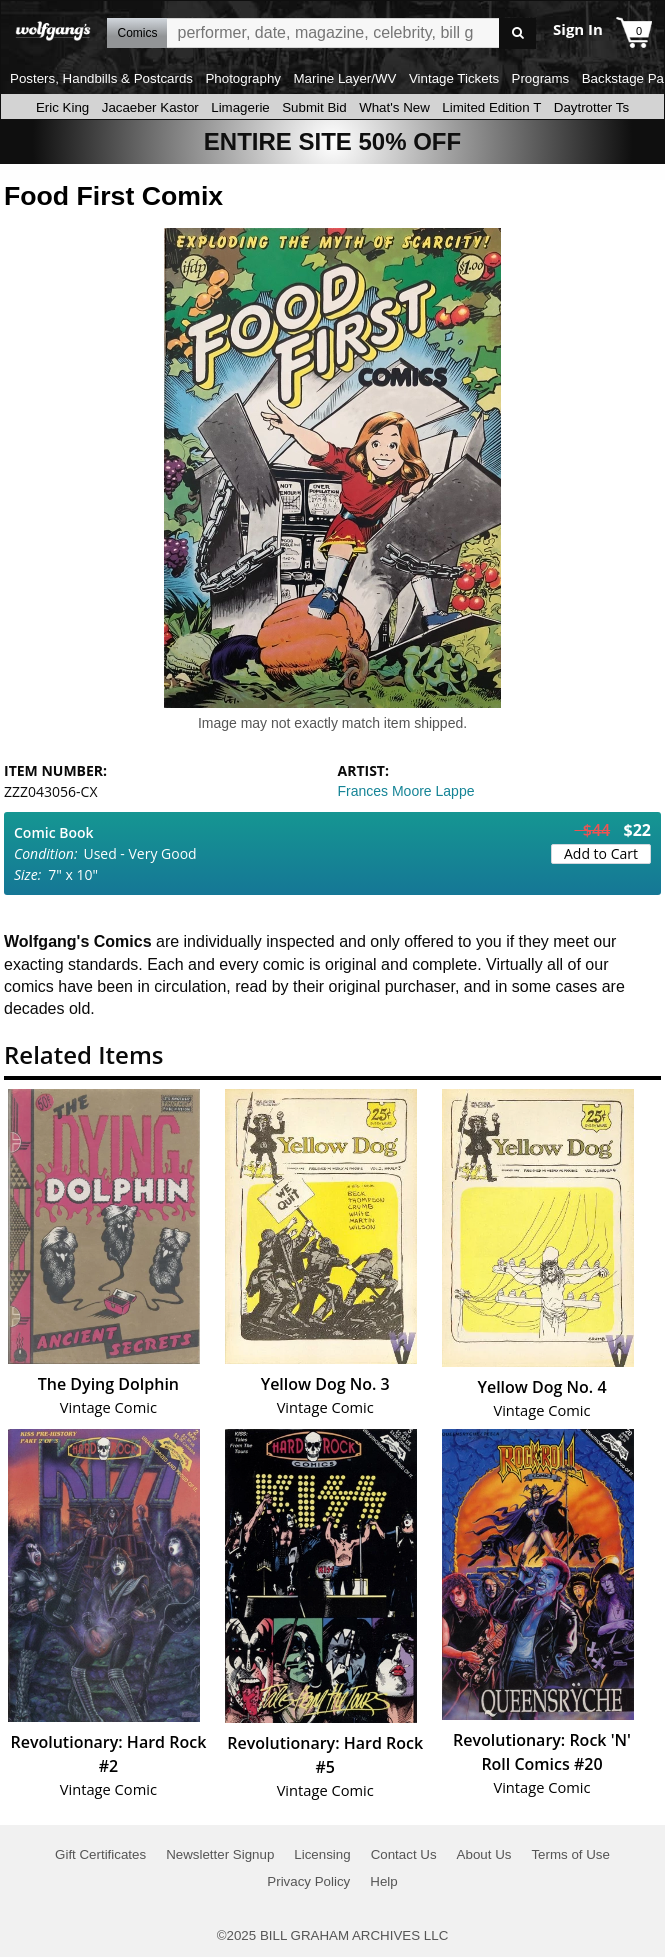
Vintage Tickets (454, 78)
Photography (243, 78)
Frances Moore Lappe (406, 791)
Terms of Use (570, 1854)
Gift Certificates (100, 1854)
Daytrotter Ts (591, 107)
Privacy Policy (308, 1881)
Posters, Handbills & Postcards (101, 78)
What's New (394, 107)
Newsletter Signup (220, 1854)
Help (383, 1881)
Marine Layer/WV (344, 78)
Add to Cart (601, 853)
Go (517, 33)
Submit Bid (314, 107)
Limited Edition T (491, 107)
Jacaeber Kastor (150, 107)
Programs (541, 78)
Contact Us (404, 1854)
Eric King (62, 107)
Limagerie (240, 107)
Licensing (322, 1854)
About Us (484, 1854)
